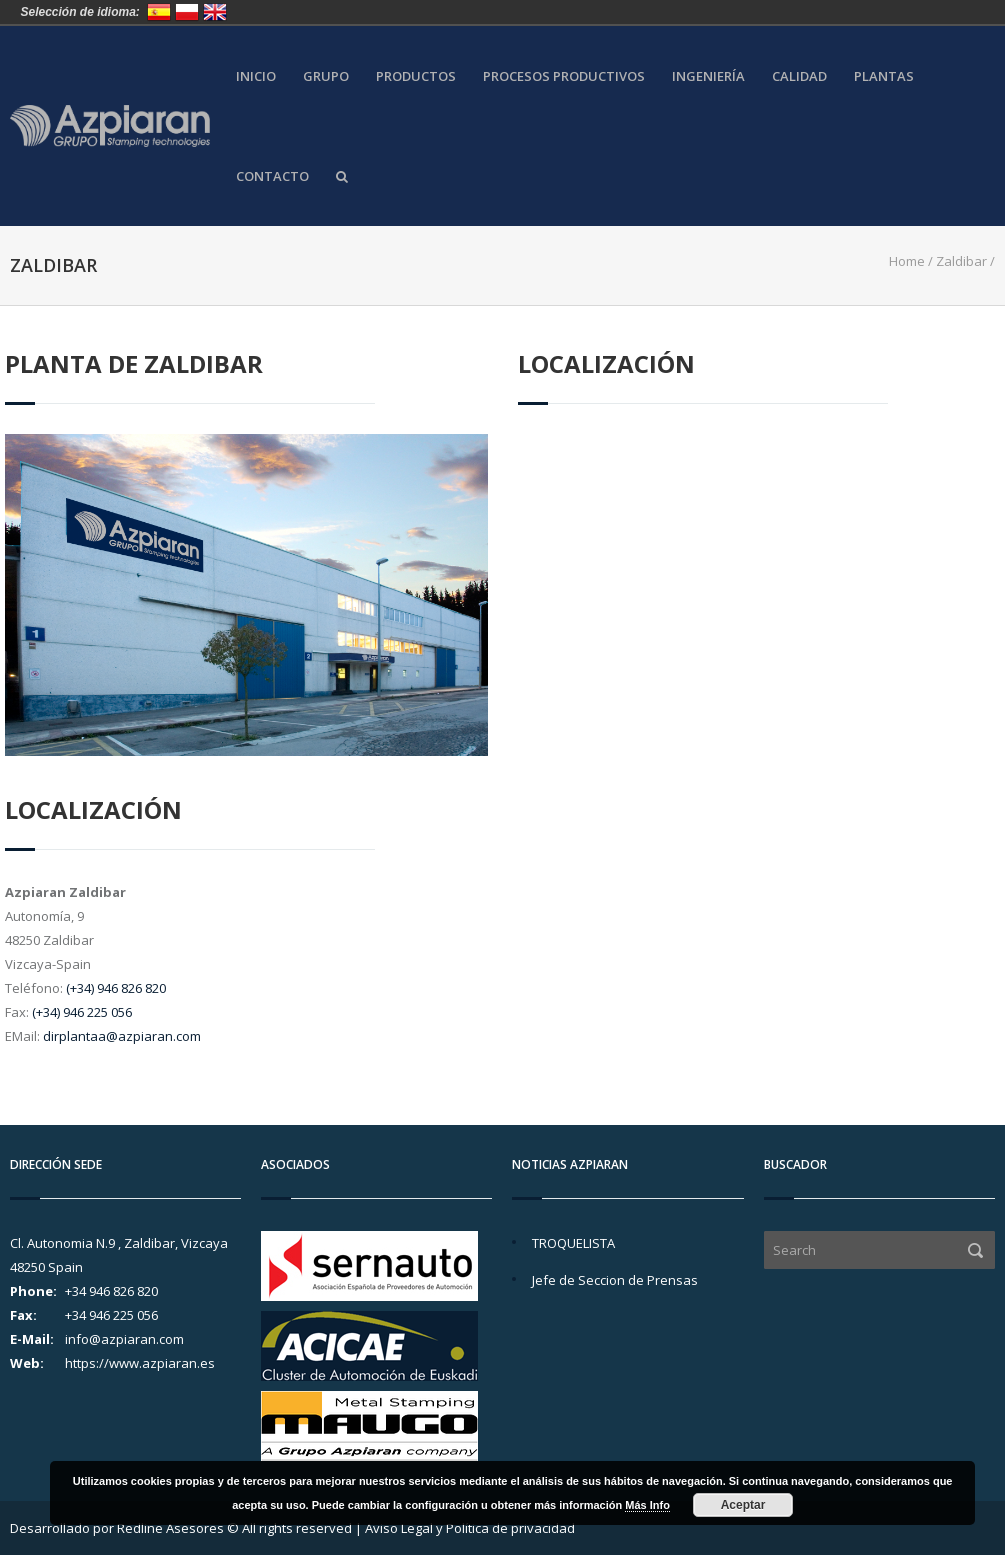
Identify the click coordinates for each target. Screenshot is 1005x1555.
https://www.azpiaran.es (140, 1363)
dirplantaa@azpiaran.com (122, 1036)
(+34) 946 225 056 (82, 1012)
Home (907, 261)
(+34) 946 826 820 (116, 988)
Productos (416, 76)
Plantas (884, 76)
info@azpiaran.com (124, 1339)
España (159, 12)
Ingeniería (708, 76)
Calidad (799, 76)
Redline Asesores (170, 1528)
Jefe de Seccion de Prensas (615, 1280)
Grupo (326, 76)
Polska (187, 12)
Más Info (647, 1505)
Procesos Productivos (564, 76)
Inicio (256, 76)
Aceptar (743, 1505)
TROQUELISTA (573, 1243)
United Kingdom (215, 12)
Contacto (272, 176)
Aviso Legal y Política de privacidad (470, 1528)
